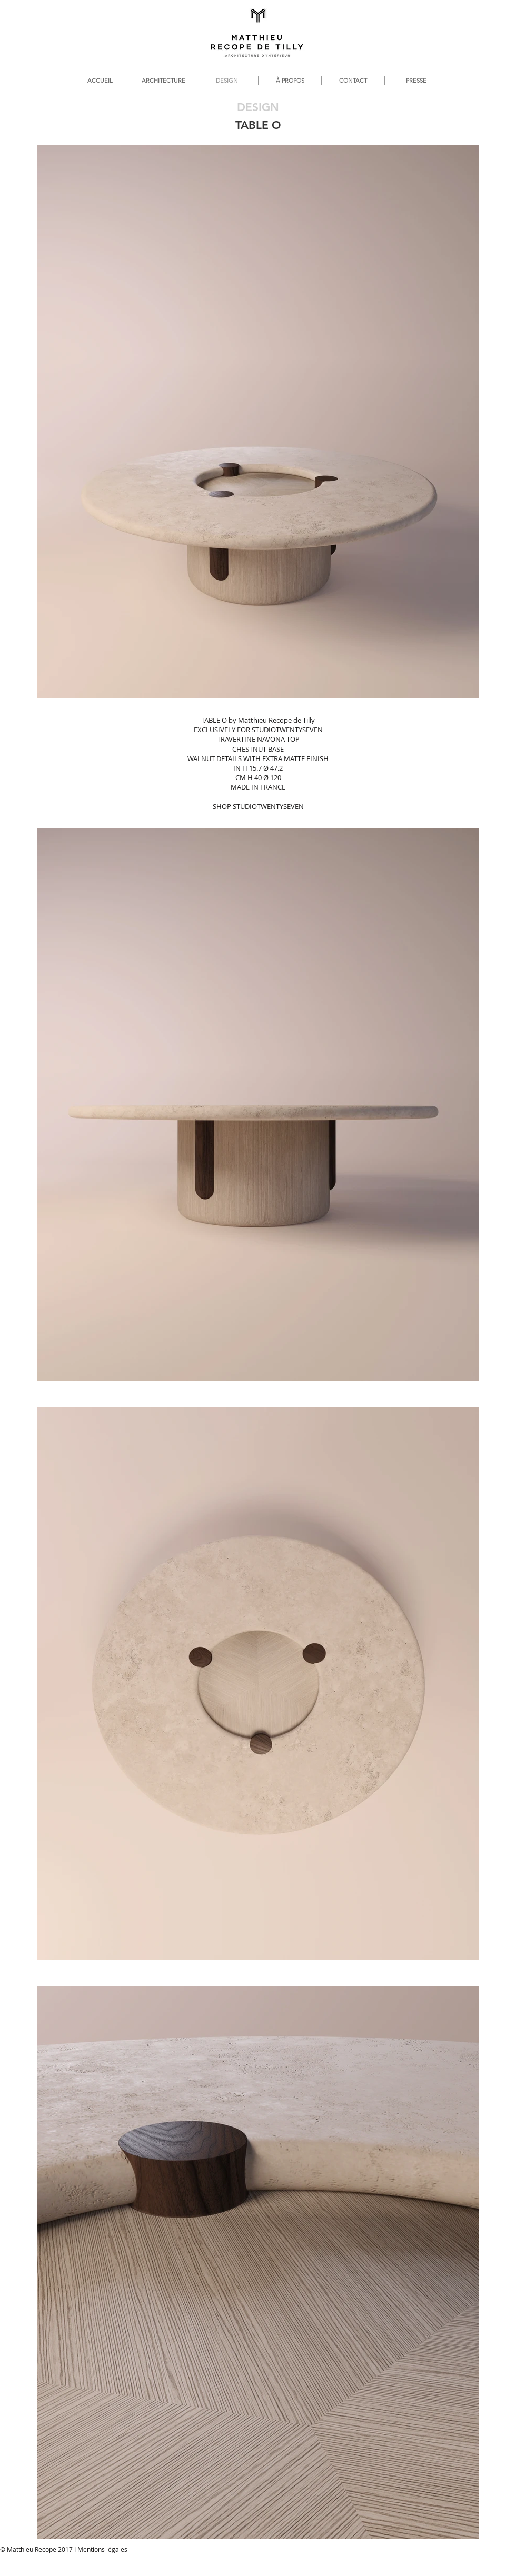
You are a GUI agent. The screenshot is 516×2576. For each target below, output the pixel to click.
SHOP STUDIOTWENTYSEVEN (258, 806)
